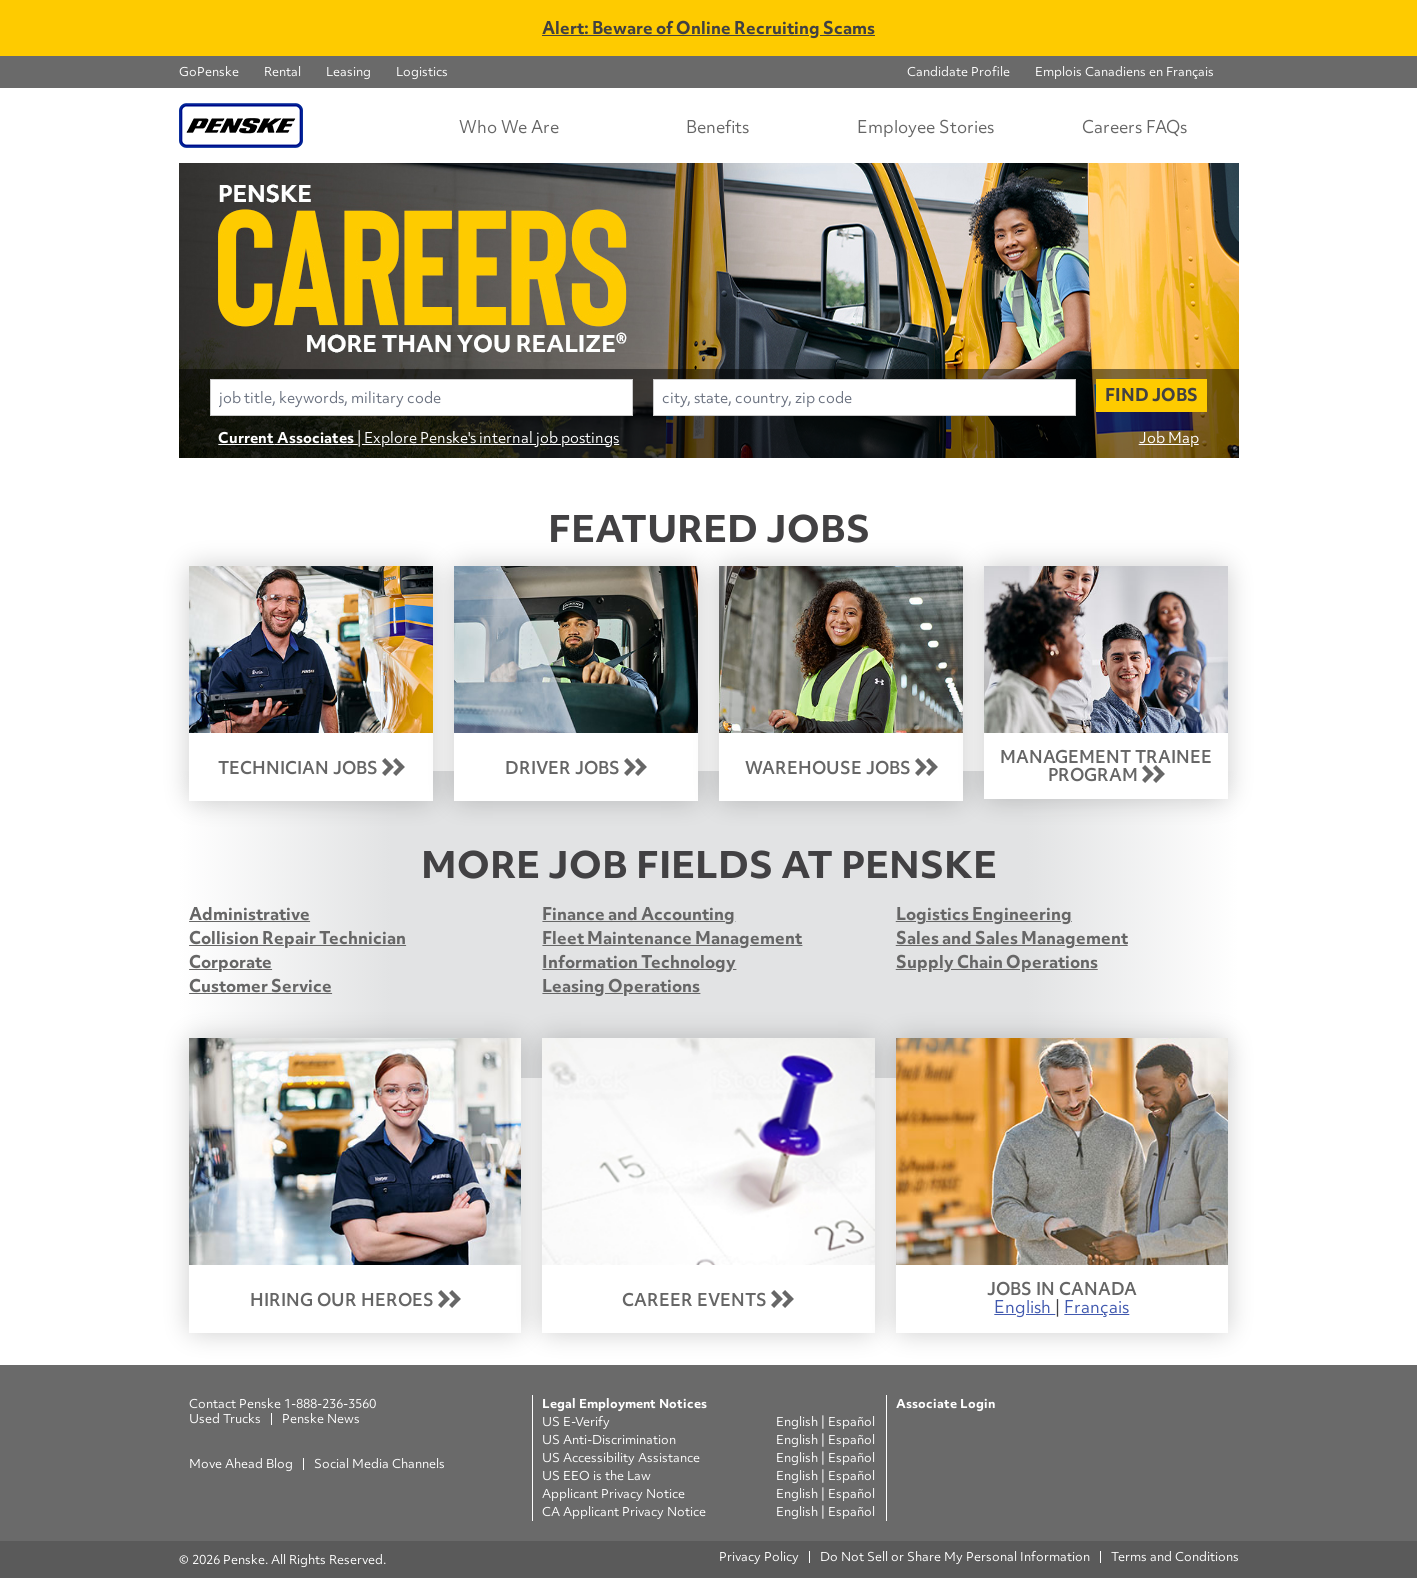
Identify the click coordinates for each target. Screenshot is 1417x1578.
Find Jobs (1151, 394)
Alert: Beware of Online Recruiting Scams (708, 27)
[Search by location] (864, 397)
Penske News (321, 1418)
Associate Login (945, 1403)
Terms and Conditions (1175, 1556)
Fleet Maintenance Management (672, 937)
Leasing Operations (621, 985)
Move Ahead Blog (241, 1463)
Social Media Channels (379, 1463)
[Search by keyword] (421, 397)
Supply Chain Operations (997, 961)
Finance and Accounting (638, 913)
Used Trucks (225, 1418)
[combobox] (421, 397)
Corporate (230, 961)
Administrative (249, 913)
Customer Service (260, 985)
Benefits (717, 126)
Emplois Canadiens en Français (1124, 71)
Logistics (422, 71)
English (1024, 1306)
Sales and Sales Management (1012, 937)
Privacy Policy (759, 1556)
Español (851, 1421)
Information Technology (639, 961)
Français (1096, 1306)
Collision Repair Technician (297, 937)
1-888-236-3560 (330, 1403)
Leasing (348, 71)
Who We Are (509, 126)
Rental (282, 71)
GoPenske (209, 71)
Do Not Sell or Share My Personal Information (955, 1556)
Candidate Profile (958, 71)
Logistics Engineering (984, 913)
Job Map (1169, 437)
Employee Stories (925, 126)
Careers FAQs (1134, 126)
